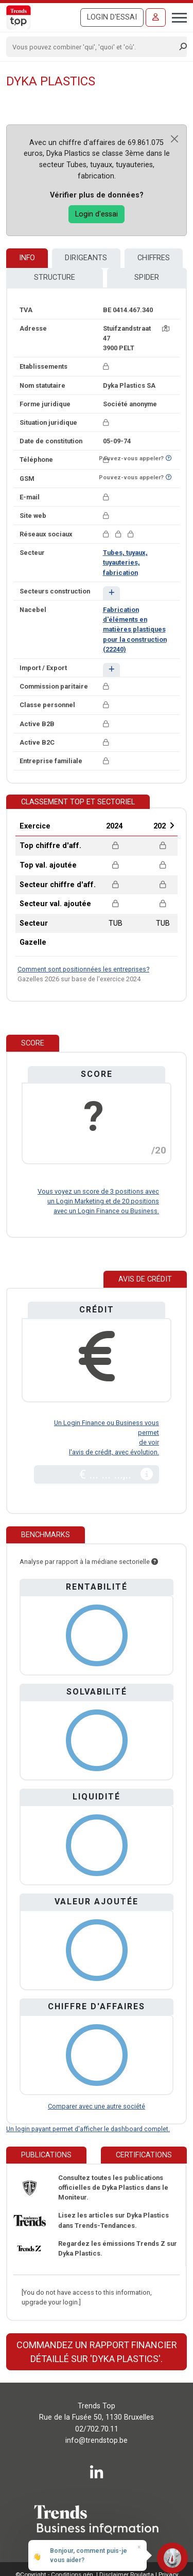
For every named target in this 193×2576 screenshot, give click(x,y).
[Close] (174, 139)
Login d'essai (112, 17)
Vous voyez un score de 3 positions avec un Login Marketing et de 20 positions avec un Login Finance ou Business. (98, 1201)
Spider (146, 277)
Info (27, 258)
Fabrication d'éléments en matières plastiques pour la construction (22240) (135, 629)
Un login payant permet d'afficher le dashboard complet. (88, 2129)
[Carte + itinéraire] (165, 328)
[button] (111, 593)
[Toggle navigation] (176, 16)
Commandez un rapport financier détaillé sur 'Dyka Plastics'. (96, 2351)
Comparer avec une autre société (96, 2106)
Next (172, 825)
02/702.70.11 (96, 2429)
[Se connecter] (156, 17)
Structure (54, 277)
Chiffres (153, 258)
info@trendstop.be (96, 2440)
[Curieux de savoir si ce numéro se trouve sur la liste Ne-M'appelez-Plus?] (168, 458)
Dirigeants (86, 258)
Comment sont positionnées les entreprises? (83, 969)
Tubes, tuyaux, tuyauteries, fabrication (125, 562)
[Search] (93, 47)
